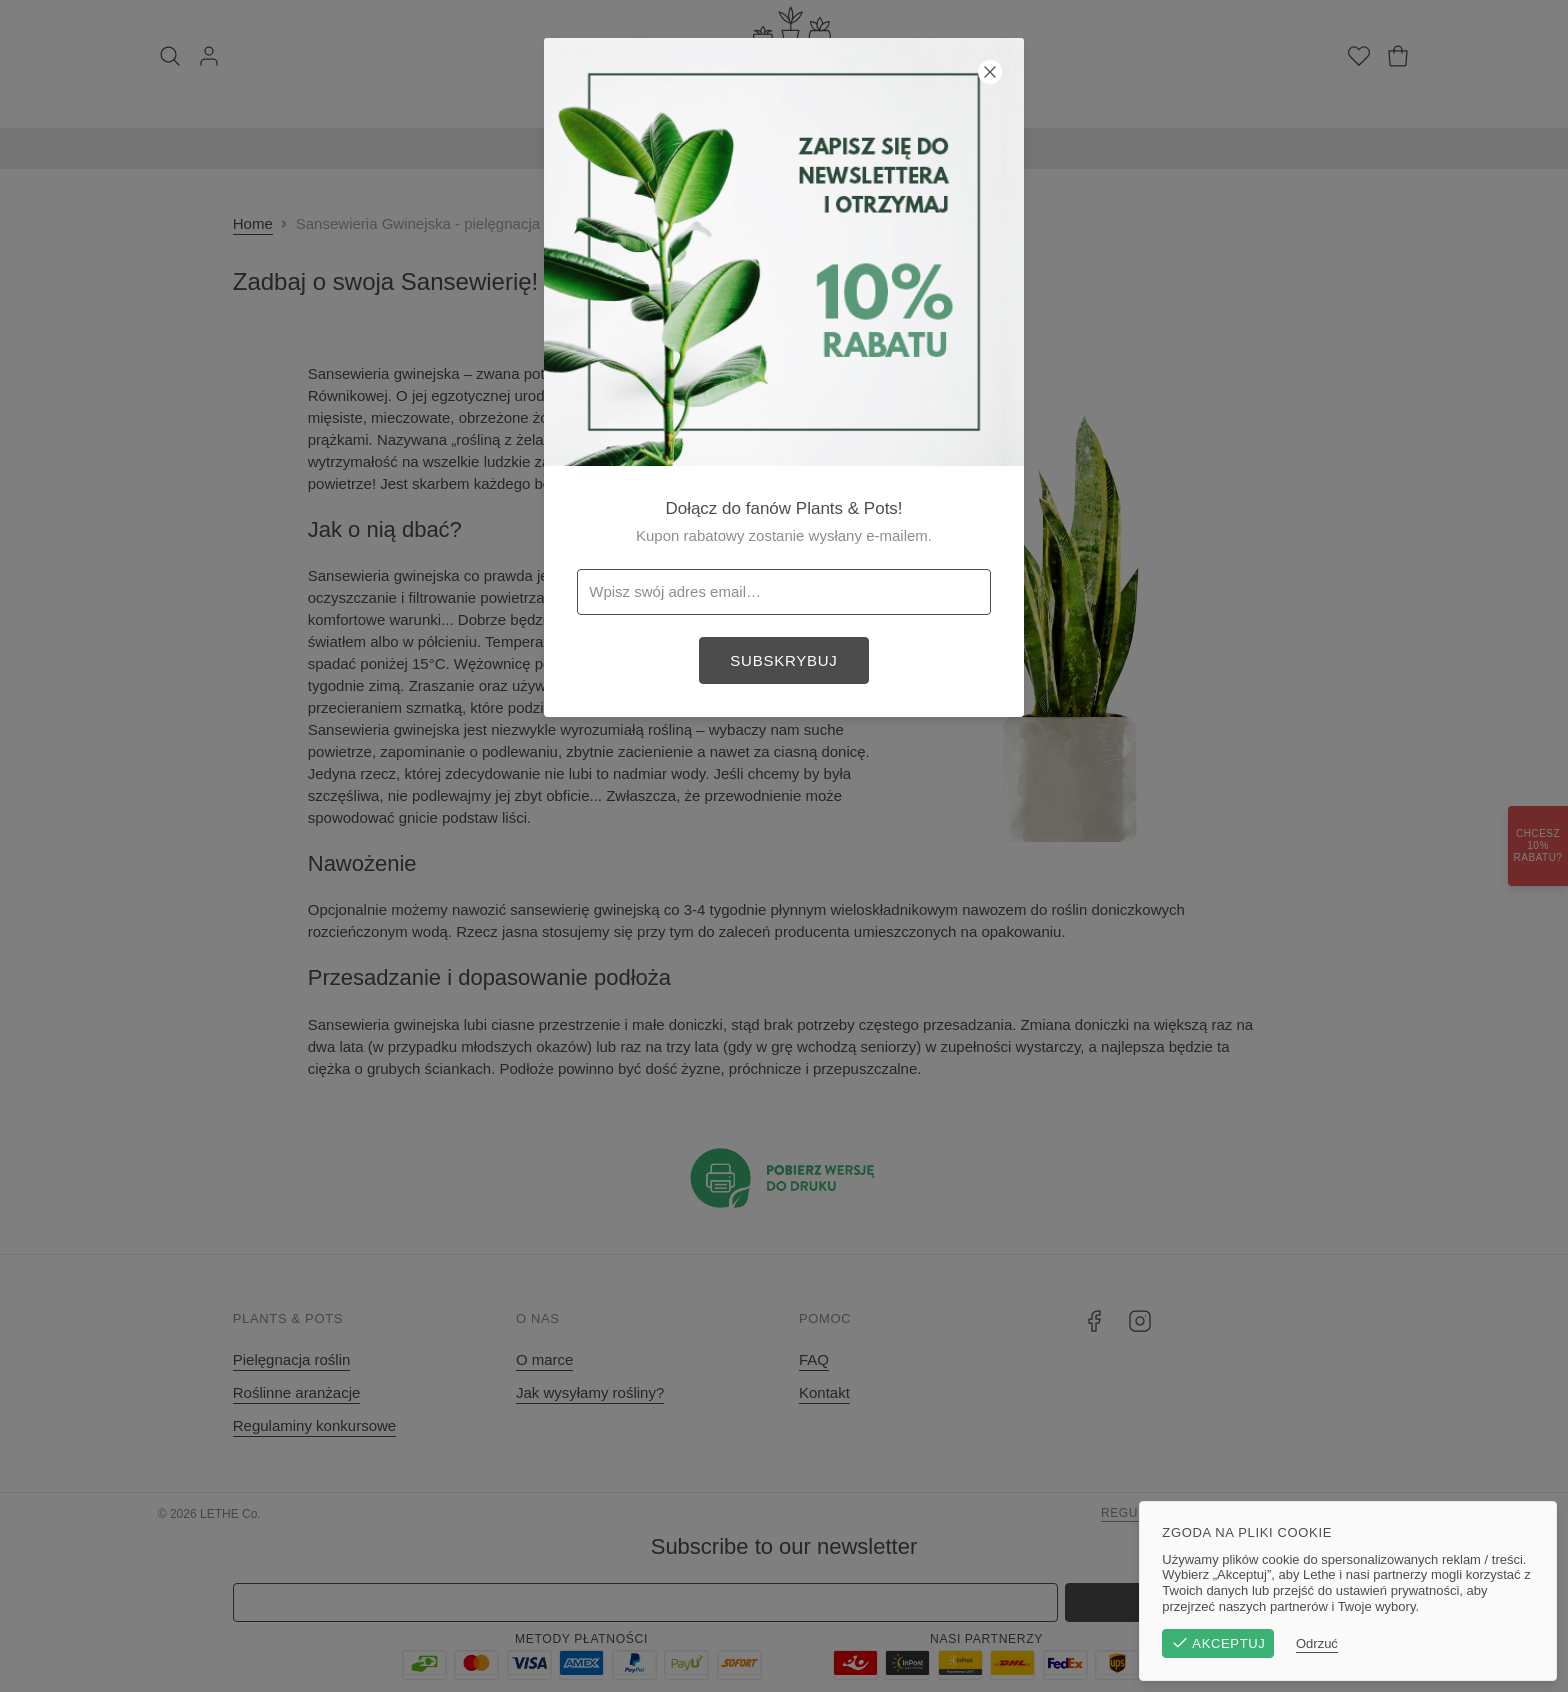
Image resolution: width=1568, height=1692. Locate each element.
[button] (784, 846)
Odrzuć (1323, 1643)
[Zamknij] (990, 72)
